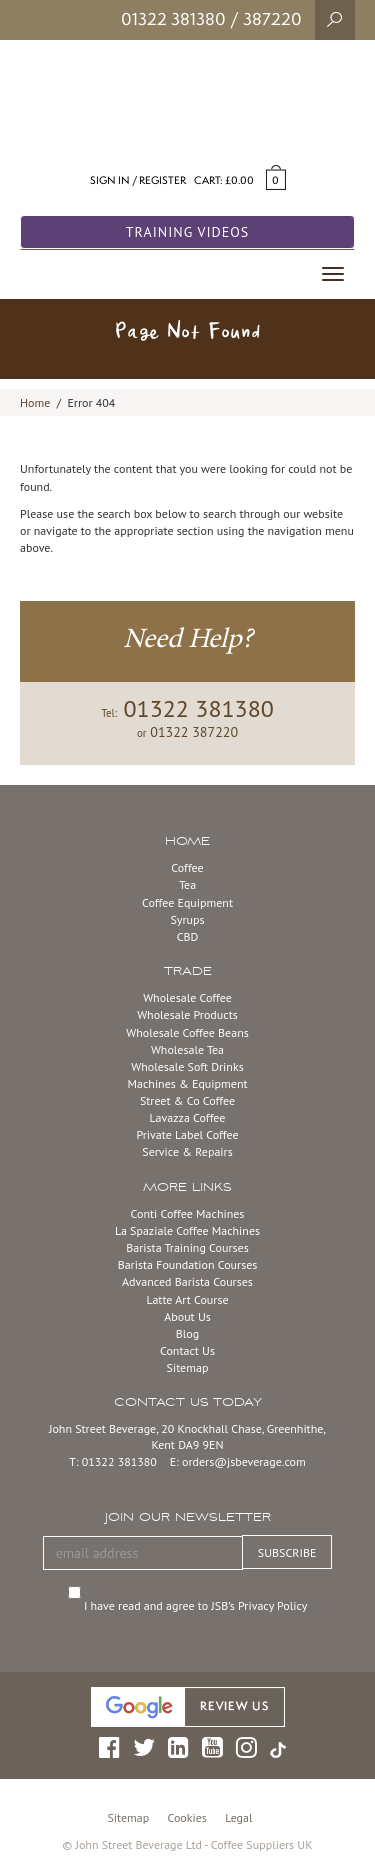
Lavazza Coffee (188, 1117)
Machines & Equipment (187, 1083)
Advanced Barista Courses (187, 1281)
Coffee (187, 867)
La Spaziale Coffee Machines (187, 1230)
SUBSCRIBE (287, 1552)
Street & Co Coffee (187, 1100)
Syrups (187, 919)
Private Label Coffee (187, 1134)
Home (35, 402)
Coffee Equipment (187, 902)
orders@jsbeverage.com (244, 1461)
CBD (188, 936)
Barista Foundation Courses (188, 1264)
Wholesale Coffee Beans (187, 1032)
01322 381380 (173, 19)
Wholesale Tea (187, 1049)
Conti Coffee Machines (188, 1213)
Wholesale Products (187, 1014)
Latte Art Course (187, 1299)
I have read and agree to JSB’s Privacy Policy (198, 1605)
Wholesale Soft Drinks (187, 1066)
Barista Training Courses (187, 1247)
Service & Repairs (187, 1151)
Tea (187, 884)
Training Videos (188, 232)
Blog (187, 1333)
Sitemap (188, 1367)
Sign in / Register (138, 180)
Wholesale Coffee (187, 997)
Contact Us (187, 1350)
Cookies (187, 1817)
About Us (187, 1316)
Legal (238, 1817)
